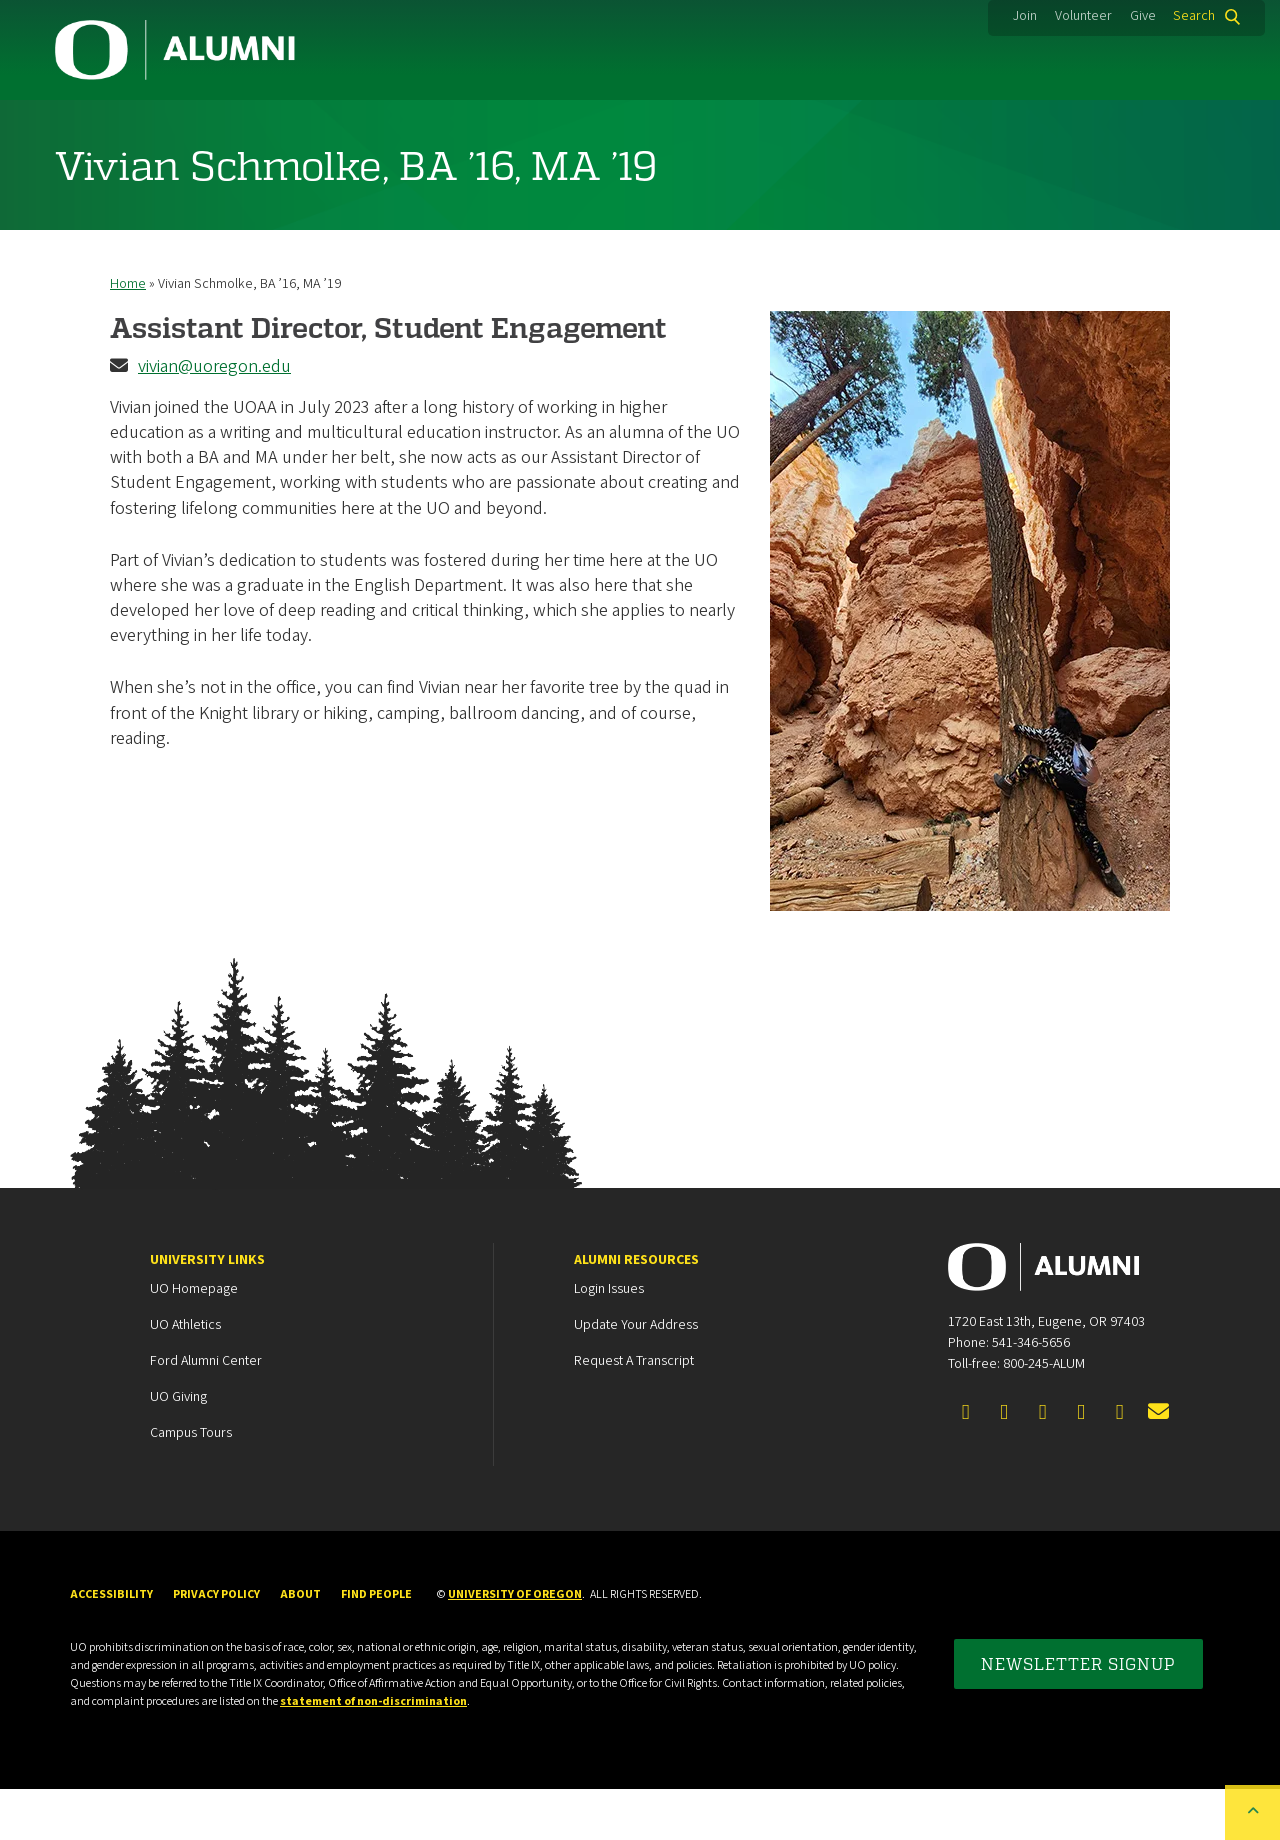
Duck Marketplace (716, 125)
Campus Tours (191, 1484)
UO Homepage (194, 1340)
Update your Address (636, 1376)
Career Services (502, 125)
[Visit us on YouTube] (1120, 1464)
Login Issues (609, 1340)
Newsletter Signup (1078, 1714)
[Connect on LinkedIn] (1043, 1464)
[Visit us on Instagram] (1081, 1464)
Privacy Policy (216, 1645)
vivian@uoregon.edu (214, 417)
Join (1025, 16)
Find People (376, 1645)
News (1036, 125)
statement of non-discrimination (373, 1752)
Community (128, 125)
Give (1143, 16)
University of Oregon (515, 1645)
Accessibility (111, 1645)
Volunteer (1083, 16)
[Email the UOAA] (1158, 1464)
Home (128, 335)
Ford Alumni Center (206, 1412)
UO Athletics (185, 1376)
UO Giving (178, 1448)
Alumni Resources (636, 1311)
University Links (207, 1311)
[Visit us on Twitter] (1004, 1464)
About (1171, 125)
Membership (308, 125)
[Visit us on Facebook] (966, 1464)
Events (898, 125)
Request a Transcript (634, 1412)
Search (1194, 16)
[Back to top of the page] (1252, 1812)
